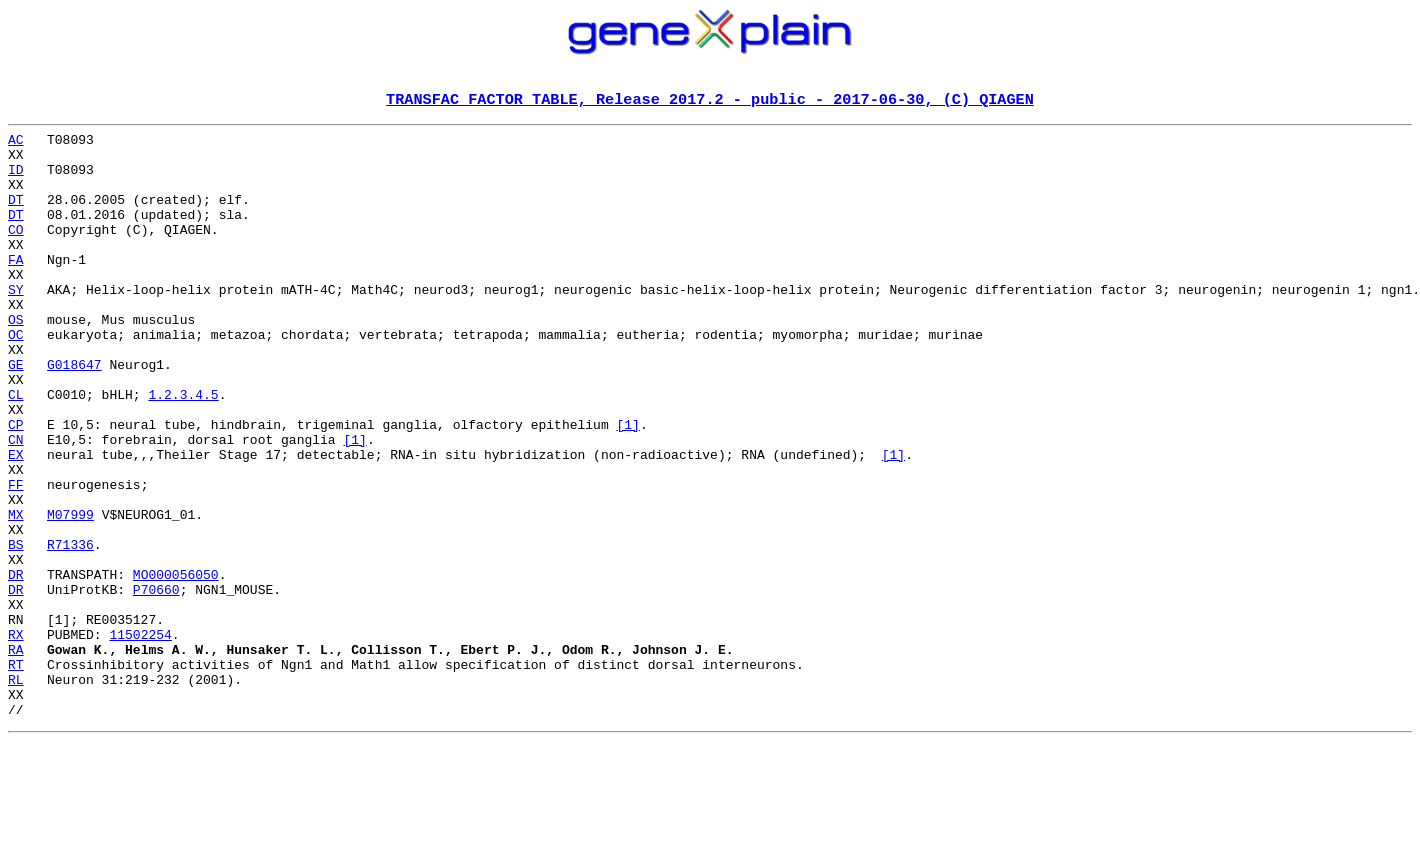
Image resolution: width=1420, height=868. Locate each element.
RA (16, 756)
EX (16, 522)
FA (16, 288)
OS (16, 360)
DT (16, 216)
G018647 (74, 414)
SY (16, 324)
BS (16, 630)
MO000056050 (176, 666)
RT (16, 774)
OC (16, 378)
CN (16, 504)
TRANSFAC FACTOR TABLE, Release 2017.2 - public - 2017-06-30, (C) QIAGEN (710, 101)
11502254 (140, 738)
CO (16, 252)
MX (16, 594)
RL (16, 792)
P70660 (156, 684)
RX (16, 738)
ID (16, 180)
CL (16, 450)
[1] (627, 486)
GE (16, 414)
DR (16, 666)
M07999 (70, 594)
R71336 (70, 630)
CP (16, 486)
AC (16, 144)
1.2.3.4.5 (183, 450)
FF (16, 558)
